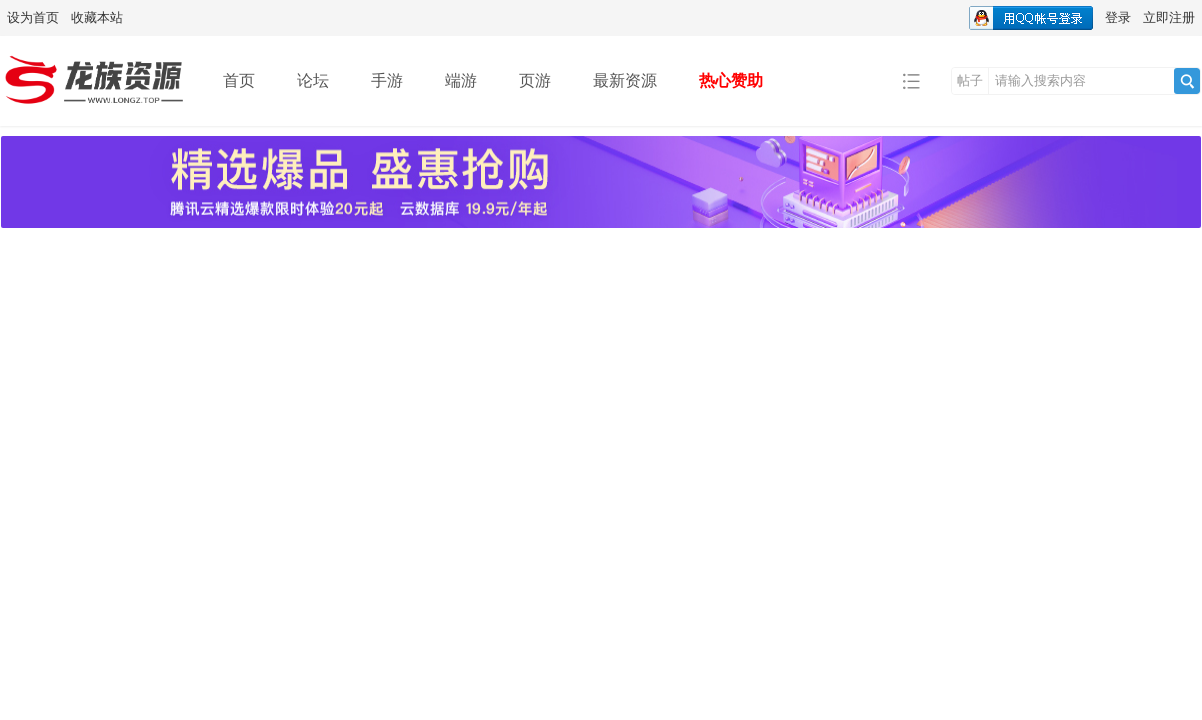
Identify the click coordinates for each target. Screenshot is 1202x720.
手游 (387, 80)
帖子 (970, 80)
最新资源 (625, 80)
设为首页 (33, 17)
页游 (535, 80)
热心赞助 (731, 80)
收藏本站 (97, 17)
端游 (461, 80)
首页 (239, 80)
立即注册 (1169, 17)
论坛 (313, 80)
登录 (1118, 17)
